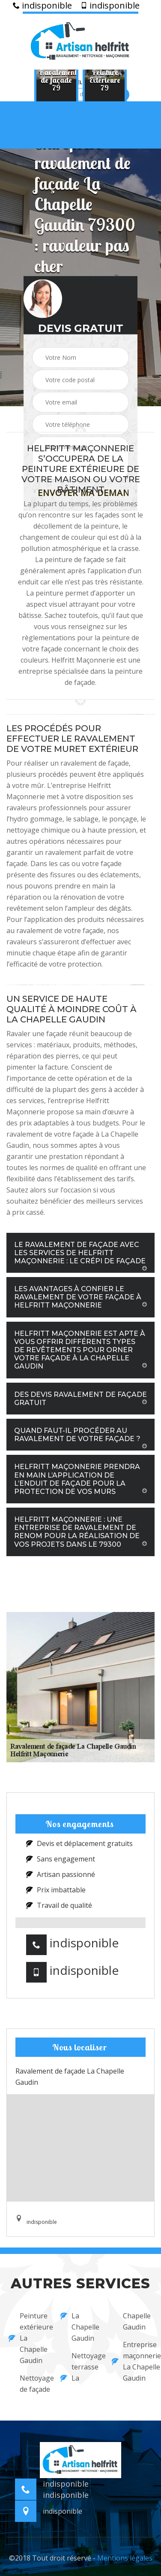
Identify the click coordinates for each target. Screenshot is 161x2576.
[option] (56, 79)
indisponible (42, 5)
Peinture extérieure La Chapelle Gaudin (29, 2338)
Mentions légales (124, 2558)
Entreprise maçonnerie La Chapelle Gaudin (132, 2361)
